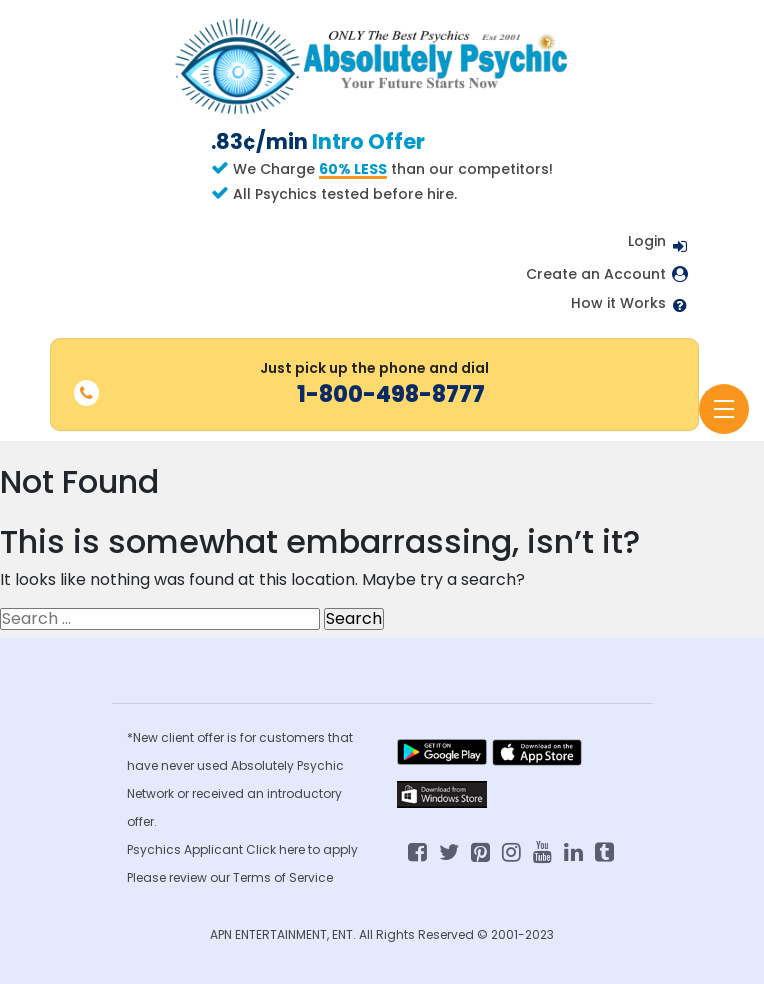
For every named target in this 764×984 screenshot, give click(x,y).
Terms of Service (283, 877)
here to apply (318, 849)
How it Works (618, 303)
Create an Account (596, 274)
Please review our (180, 877)
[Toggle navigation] (724, 409)
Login (647, 241)
